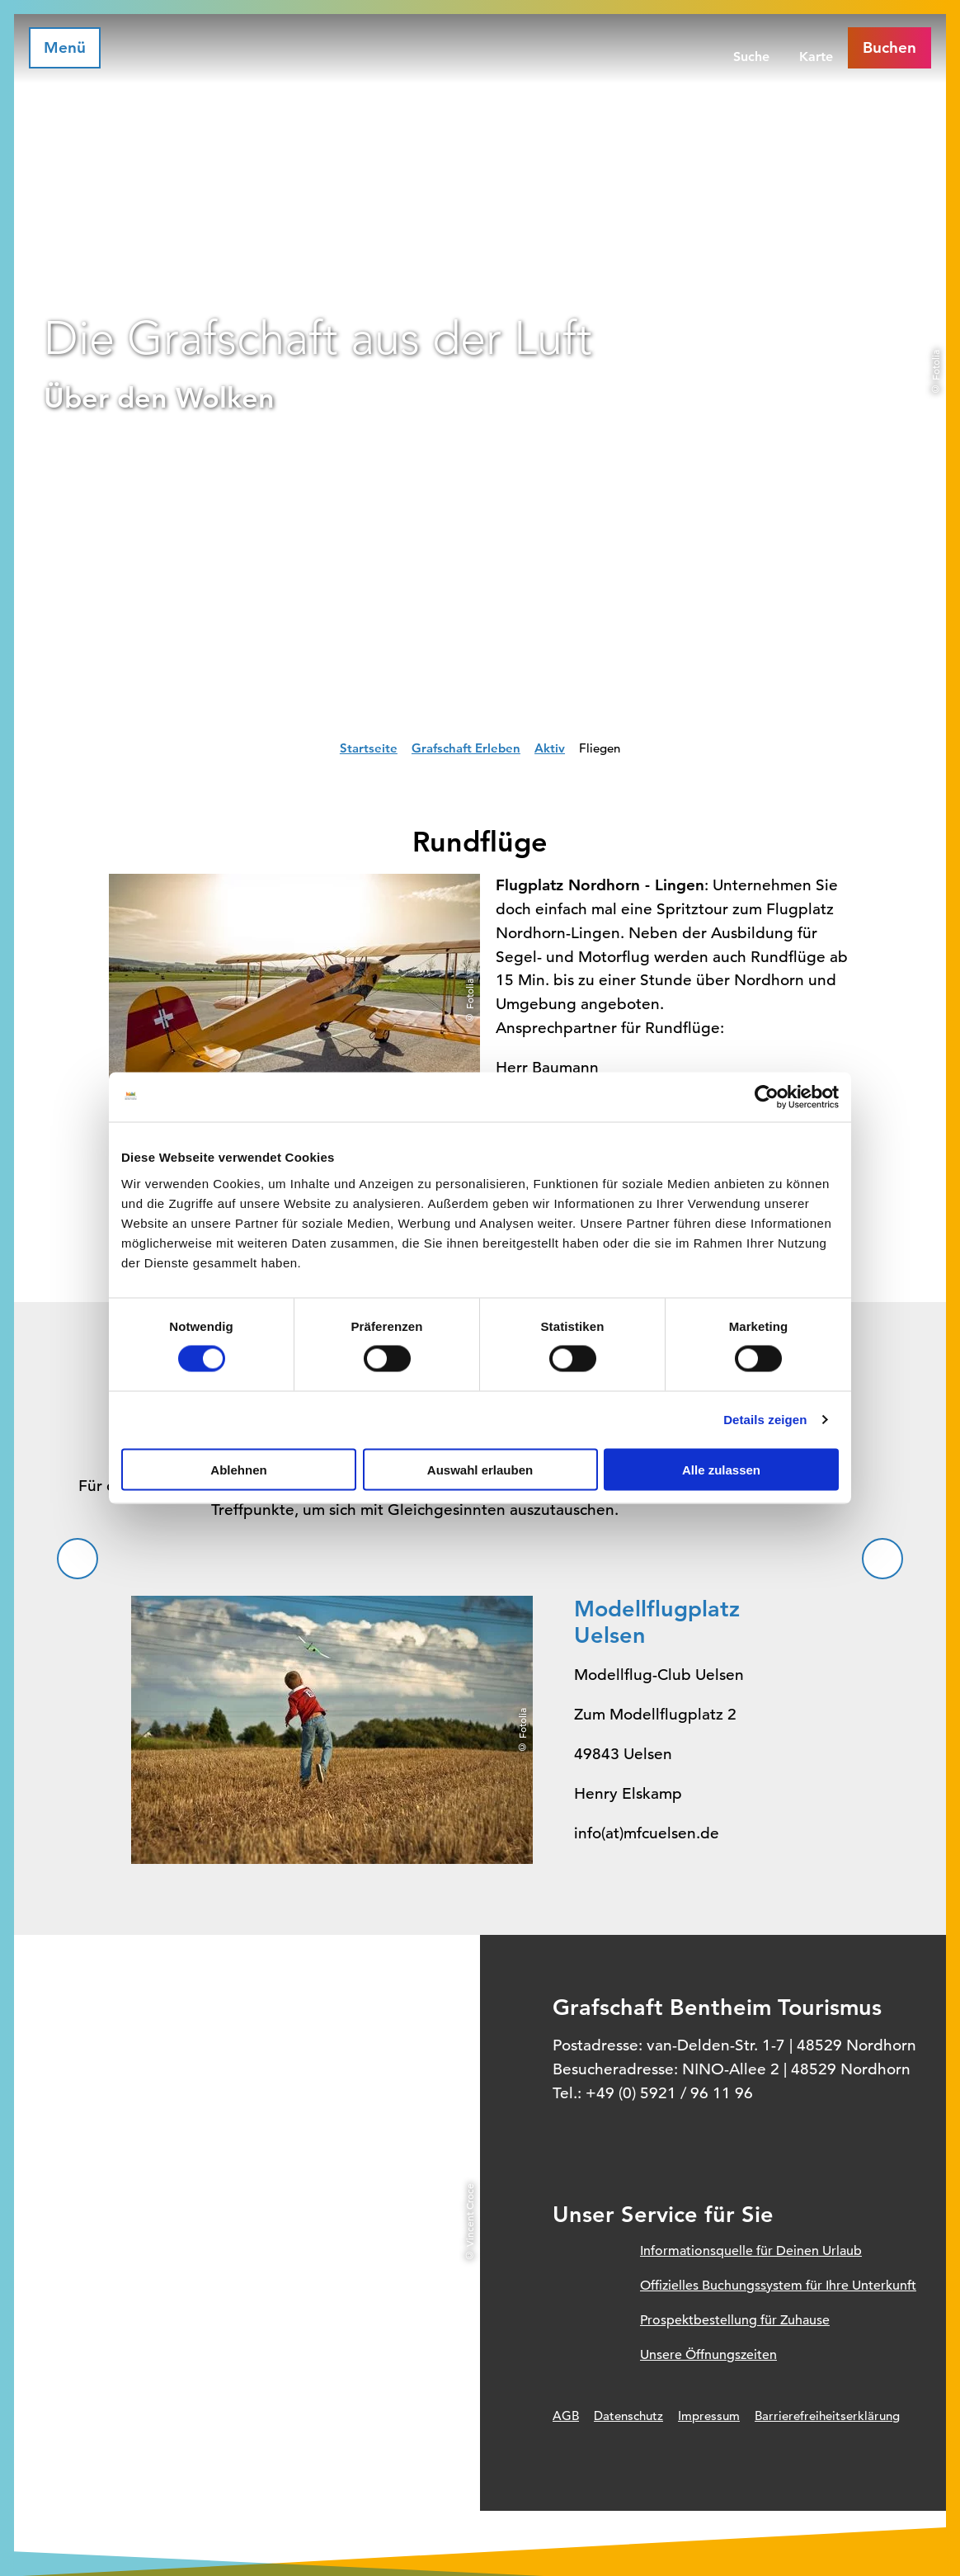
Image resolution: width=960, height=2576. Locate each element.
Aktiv (549, 748)
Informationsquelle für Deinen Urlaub (751, 2251)
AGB (566, 2415)
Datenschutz (628, 2415)
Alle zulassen (721, 1469)
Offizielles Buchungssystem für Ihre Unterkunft (778, 2285)
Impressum (709, 2415)
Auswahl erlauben (480, 1469)
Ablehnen (238, 1469)
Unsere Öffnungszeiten (708, 2355)
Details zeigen (765, 1420)
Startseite (369, 748)
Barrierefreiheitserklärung (827, 2415)
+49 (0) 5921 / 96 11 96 (669, 2092)
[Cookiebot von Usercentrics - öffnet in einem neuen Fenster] (766, 1097)
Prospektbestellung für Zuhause (735, 2320)
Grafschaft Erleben (466, 748)
